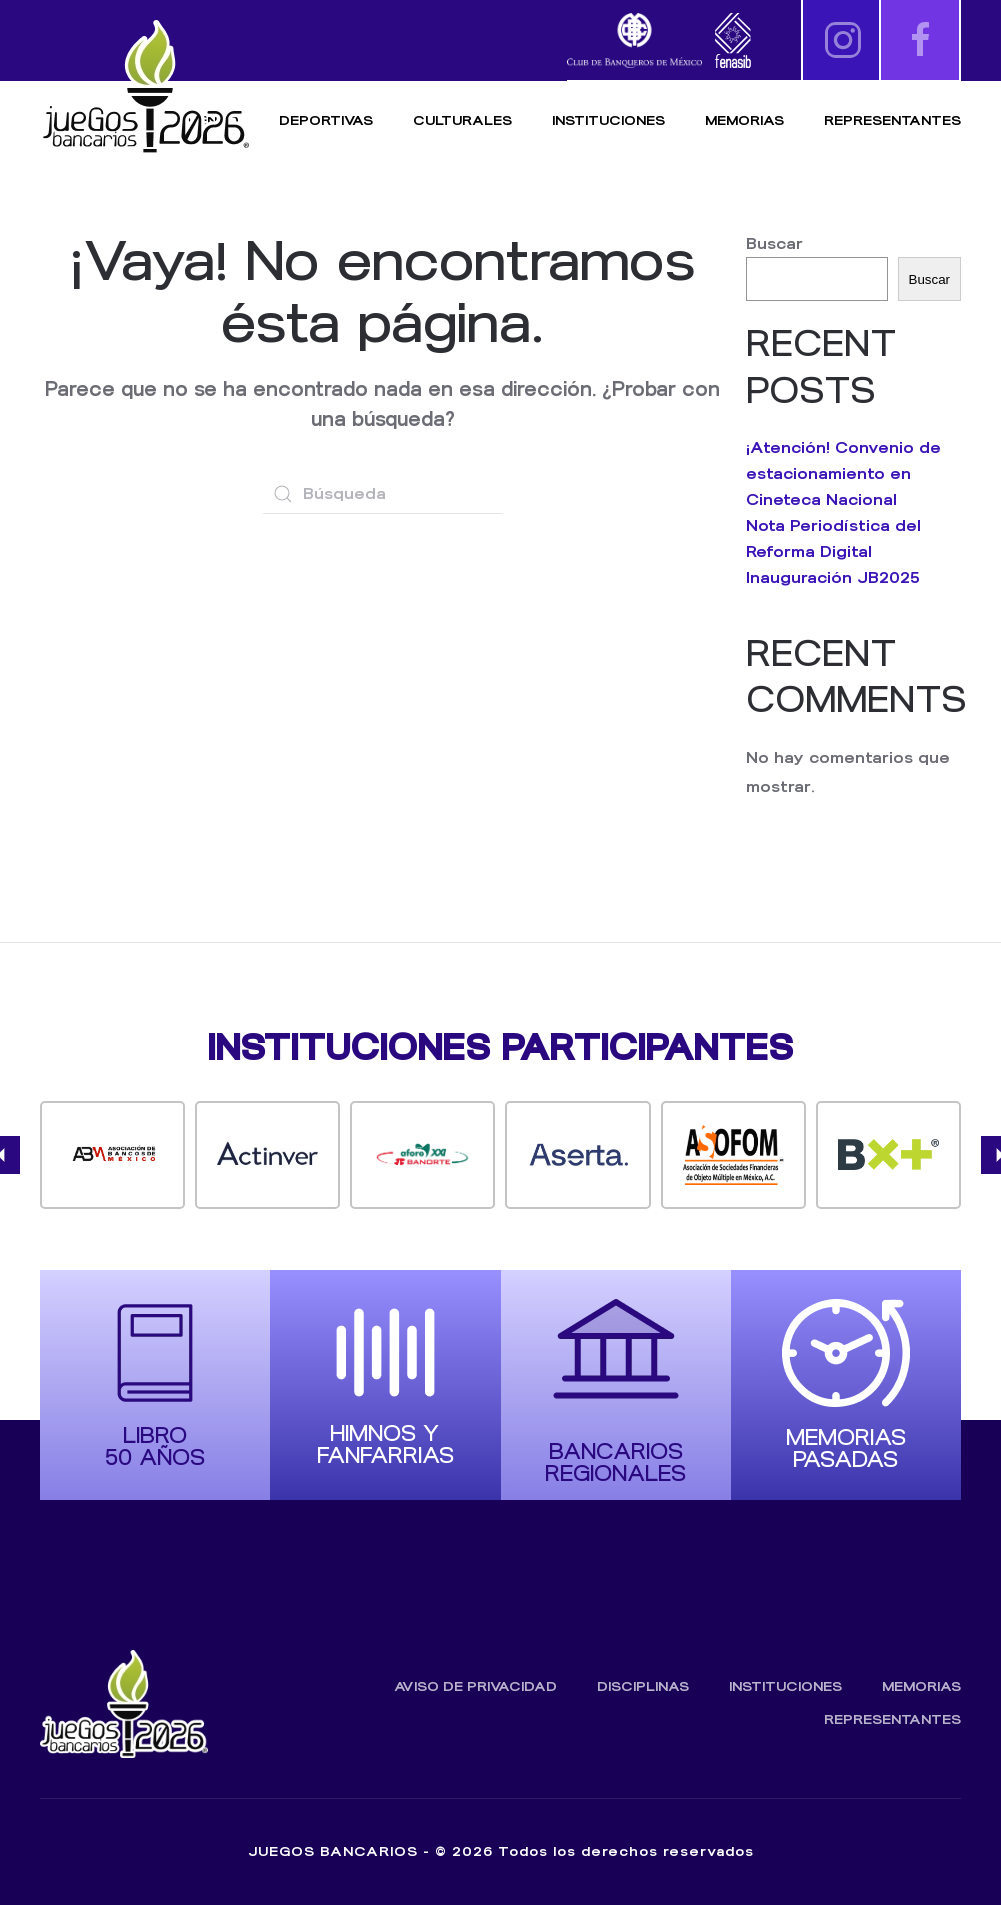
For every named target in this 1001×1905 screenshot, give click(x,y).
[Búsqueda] (383, 494)
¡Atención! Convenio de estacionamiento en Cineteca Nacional (843, 473)
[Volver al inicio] (145, 87)
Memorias (921, 1686)
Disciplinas (643, 1686)
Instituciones (608, 120)
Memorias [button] (744, 120)
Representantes (892, 120)
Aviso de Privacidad (475, 1686)
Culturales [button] (462, 120)
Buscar (774, 243)
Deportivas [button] (326, 120)
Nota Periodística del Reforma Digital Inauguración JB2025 (833, 551)
